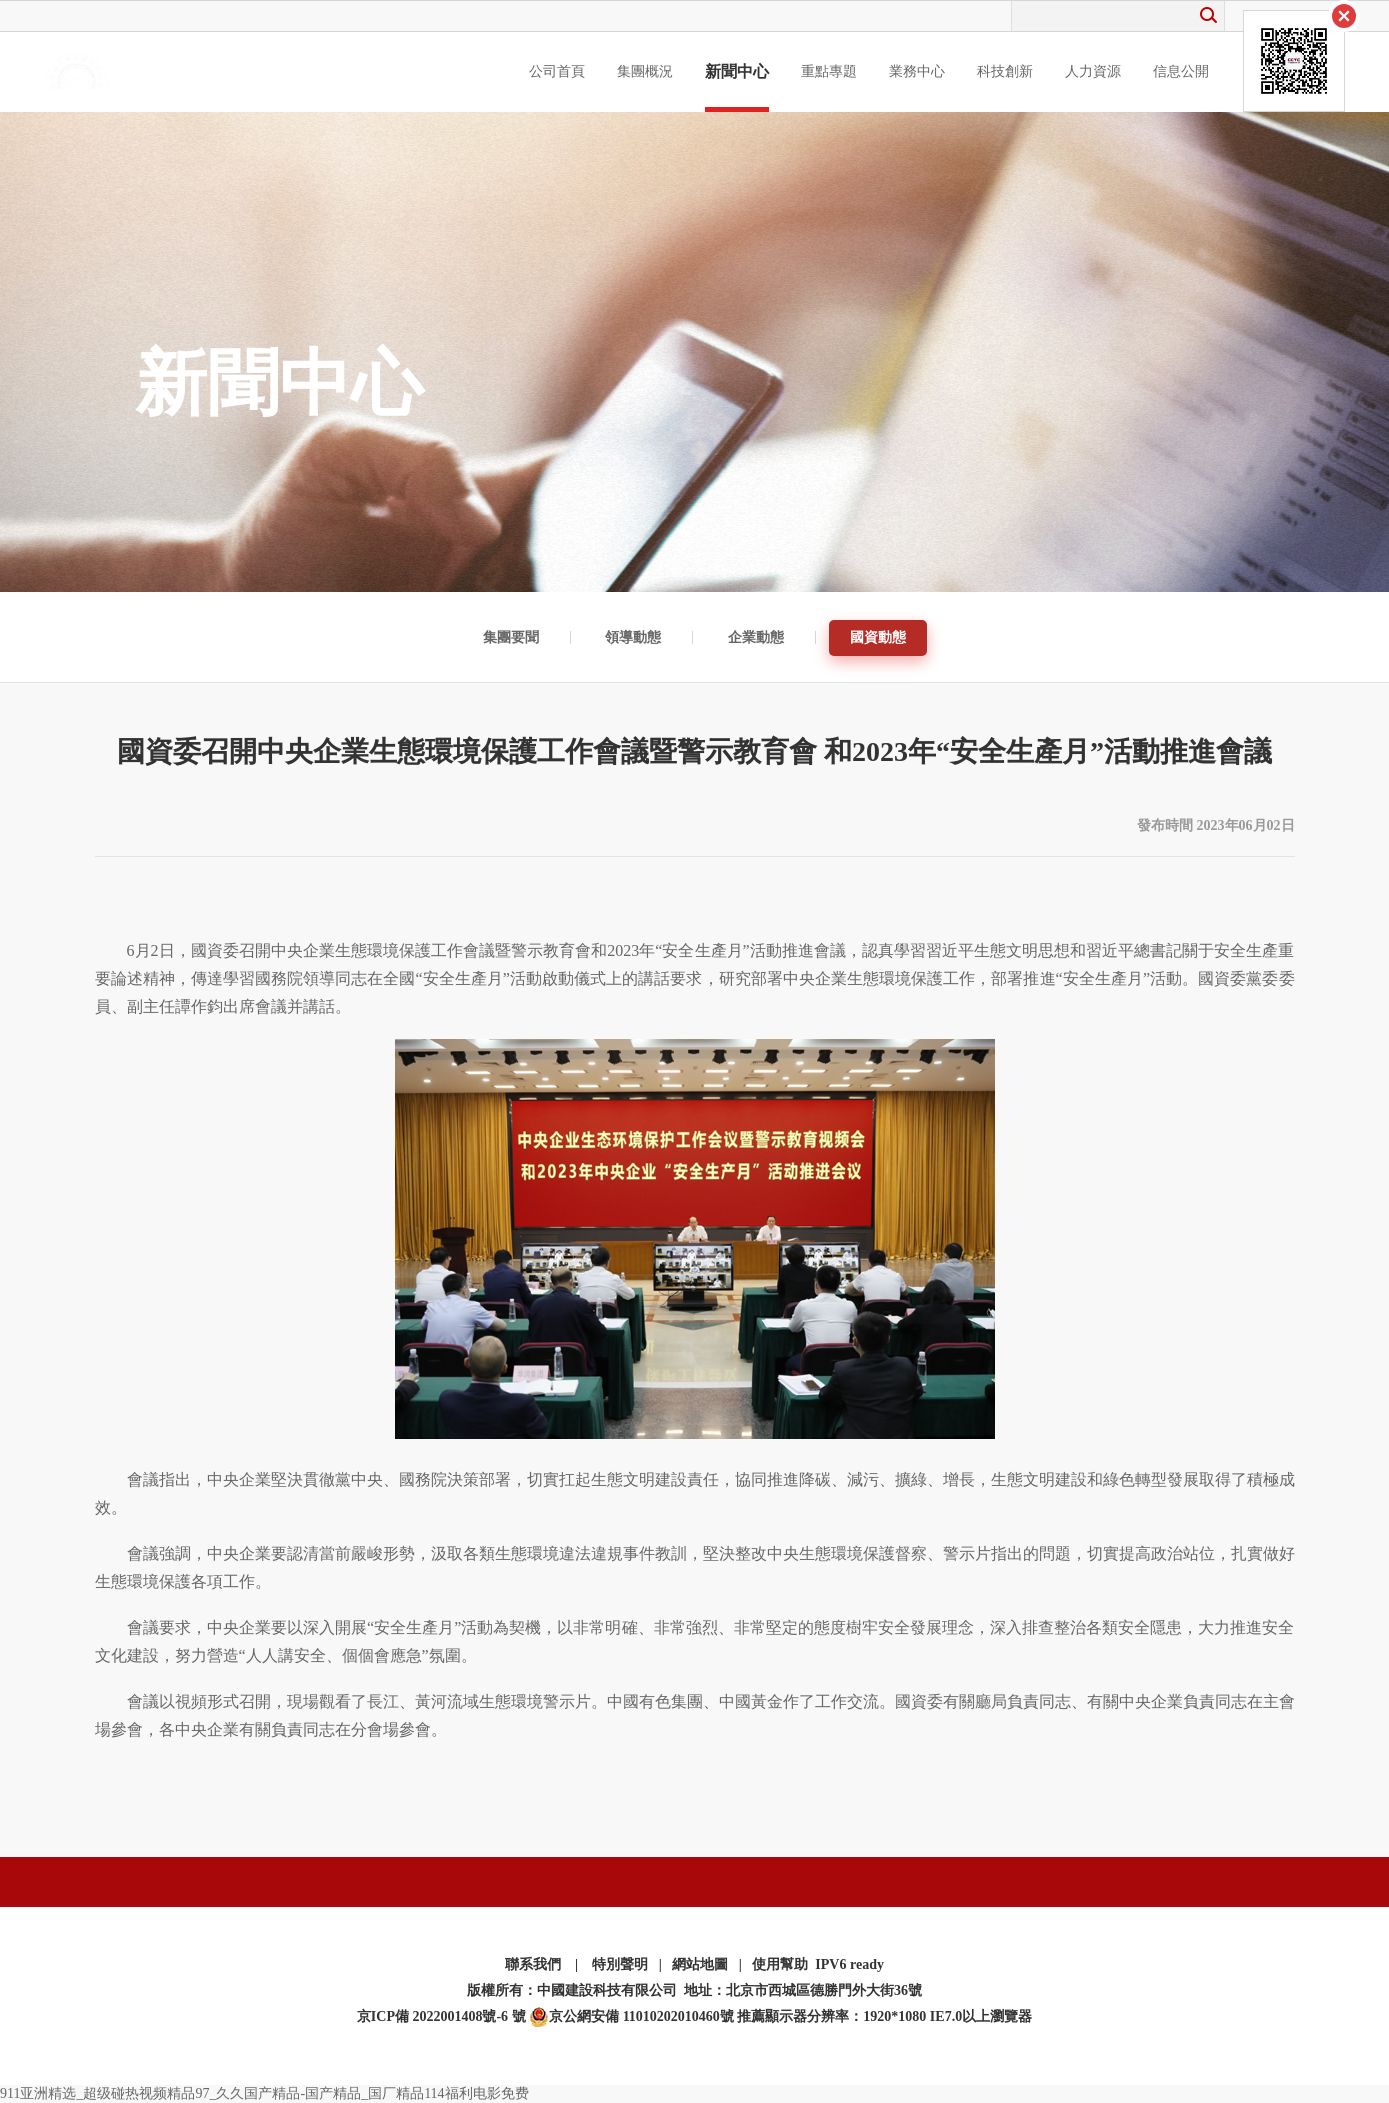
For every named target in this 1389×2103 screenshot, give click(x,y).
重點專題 (829, 71)
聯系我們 (533, 1964)
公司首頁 (557, 71)
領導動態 (633, 637)
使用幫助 (780, 1964)
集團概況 (645, 71)
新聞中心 (737, 71)
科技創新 (1005, 71)
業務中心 (917, 71)
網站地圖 (700, 1964)
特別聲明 (620, 1964)
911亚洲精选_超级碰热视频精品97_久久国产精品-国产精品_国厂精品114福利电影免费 (264, 2093)
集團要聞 (511, 637)
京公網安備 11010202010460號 (631, 2017)
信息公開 (1181, 71)
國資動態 (878, 637)
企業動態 (756, 637)
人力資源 (1093, 71)
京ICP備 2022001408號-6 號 (441, 2016)
